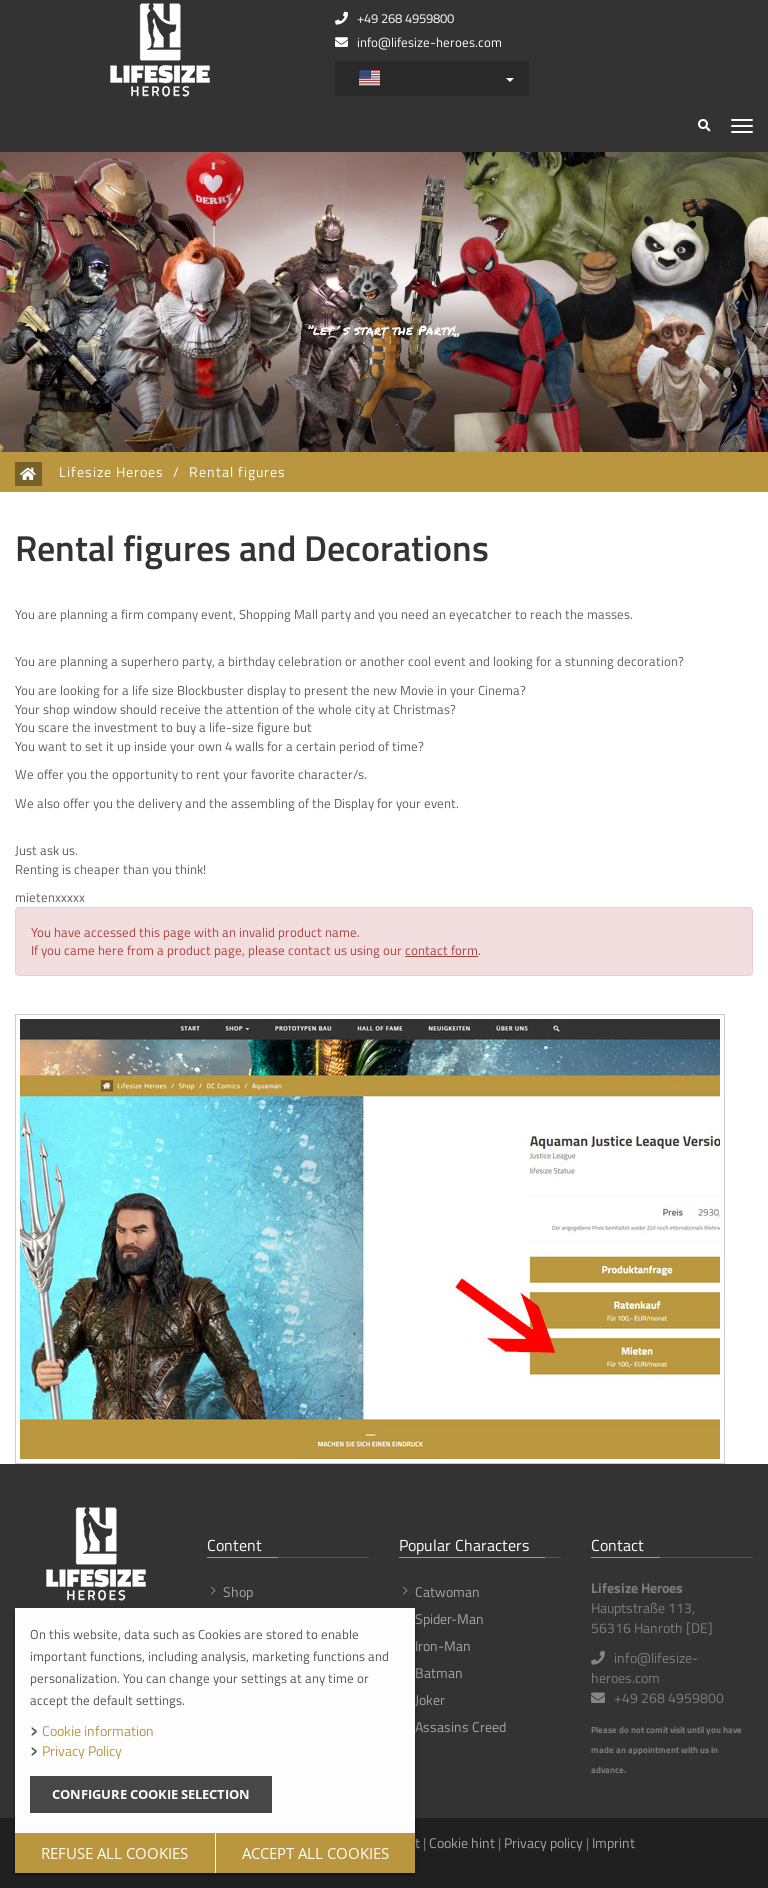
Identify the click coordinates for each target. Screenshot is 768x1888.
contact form (441, 950)
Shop (238, 1591)
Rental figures (237, 472)
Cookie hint (462, 1842)
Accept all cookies (315, 1853)
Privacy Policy (82, 1750)
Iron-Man (443, 1645)
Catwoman (447, 1591)
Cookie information (98, 1730)
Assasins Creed (460, 1726)
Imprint (613, 1842)
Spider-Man (449, 1618)
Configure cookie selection (151, 1794)
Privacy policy (543, 1842)
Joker (430, 1699)
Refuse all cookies (114, 1853)
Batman (439, 1672)
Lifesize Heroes (111, 472)
